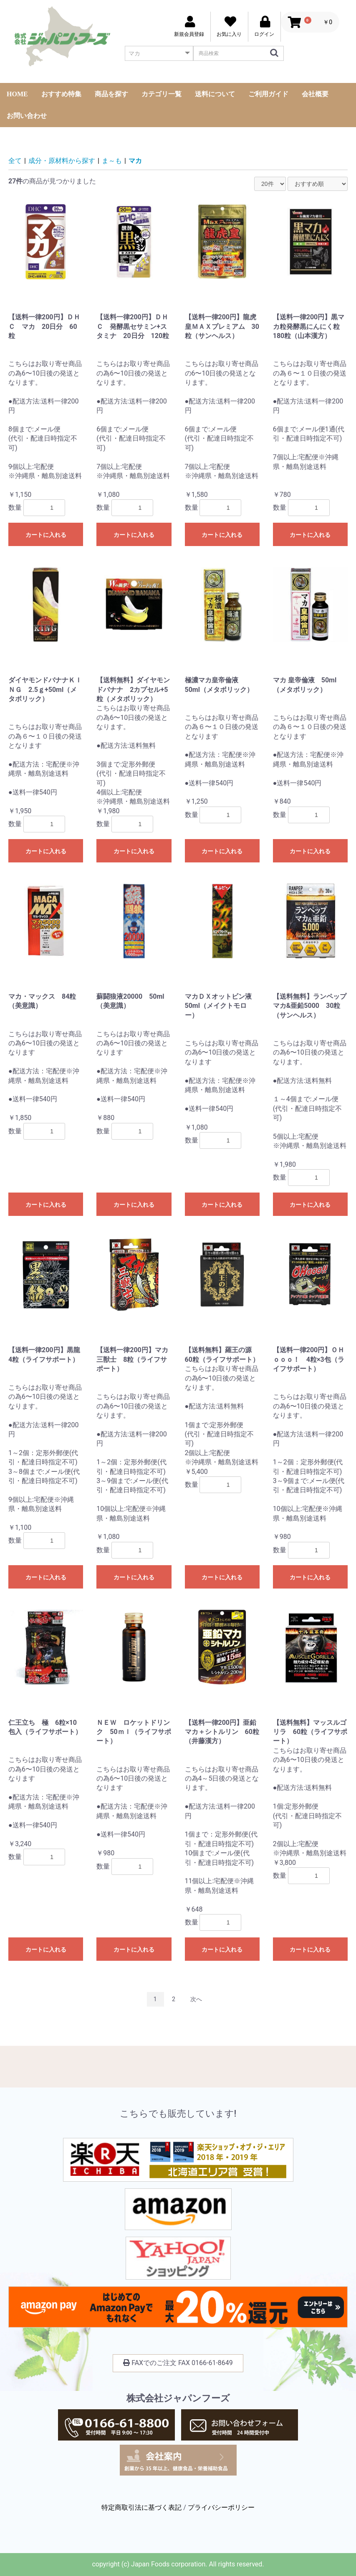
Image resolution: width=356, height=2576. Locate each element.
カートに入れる (45, 534)
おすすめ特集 (61, 94)
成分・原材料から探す (61, 161)
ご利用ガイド (268, 94)
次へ (196, 1999)
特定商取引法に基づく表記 (141, 2507)
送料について (215, 94)
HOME (17, 94)
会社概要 (315, 94)
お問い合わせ (27, 115)
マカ (135, 161)
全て (15, 161)
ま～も (112, 161)
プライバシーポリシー (221, 2507)
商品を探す (111, 94)
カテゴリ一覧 (161, 94)
